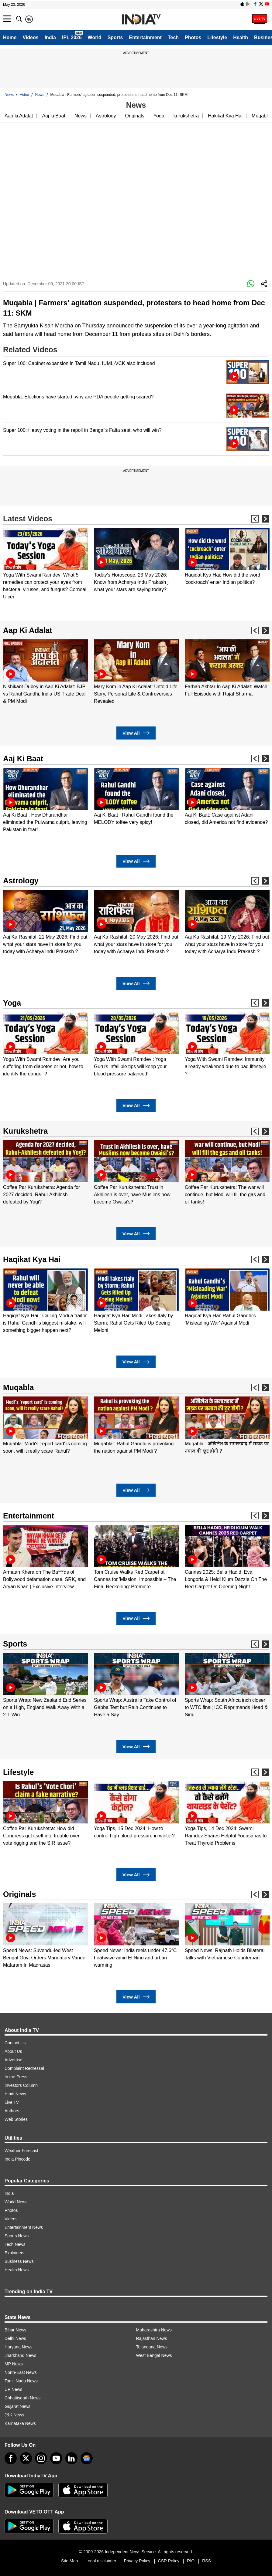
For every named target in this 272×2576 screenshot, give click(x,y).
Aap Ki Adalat (27, 630)
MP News (14, 2363)
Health (240, 37)
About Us (13, 2051)
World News (16, 2201)
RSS (206, 2560)
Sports (115, 37)
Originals (134, 115)
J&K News (14, 2414)
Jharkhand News (20, 2355)
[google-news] (87, 2458)
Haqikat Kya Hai (31, 1259)
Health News (17, 2269)
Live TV (12, 2102)
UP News (13, 2389)
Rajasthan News (151, 2338)
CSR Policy (169, 2560)
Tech (173, 37)
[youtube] (56, 2458)
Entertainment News (24, 2227)
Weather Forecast (21, 2150)
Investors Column (21, 2085)
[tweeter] (26, 2458)
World (95, 37)
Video (24, 95)
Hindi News (15, 2093)
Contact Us (15, 2042)
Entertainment (145, 37)
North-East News (21, 2372)
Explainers (14, 2252)
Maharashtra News (154, 2329)
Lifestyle (217, 37)
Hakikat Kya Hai (225, 115)
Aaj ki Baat (53, 115)
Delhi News (15, 2338)
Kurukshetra (25, 1131)
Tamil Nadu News (21, 2380)
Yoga (158, 115)
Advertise (13, 2059)
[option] (45, 564)
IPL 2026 (72, 37)
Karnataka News (20, 2423)
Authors (12, 2110)
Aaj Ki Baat (23, 758)
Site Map (69, 2560)
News (9, 95)
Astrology (106, 115)
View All (136, 732)
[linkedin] (71, 2458)
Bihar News (15, 2329)
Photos (193, 37)
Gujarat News (17, 2406)
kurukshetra (186, 115)
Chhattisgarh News (22, 2397)
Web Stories (16, 2119)
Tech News (15, 2244)
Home (9, 37)
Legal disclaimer (100, 2560)
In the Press (16, 2076)
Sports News (17, 2235)
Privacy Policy (137, 2560)
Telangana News (152, 2346)
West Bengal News (154, 2355)
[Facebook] (11, 2458)
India (50, 37)
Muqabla (261, 115)
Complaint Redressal (24, 2068)
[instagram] (41, 2458)
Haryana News (19, 2346)
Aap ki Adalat (19, 115)
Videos (30, 37)
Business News (19, 2261)
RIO (191, 2560)
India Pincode (17, 2159)
